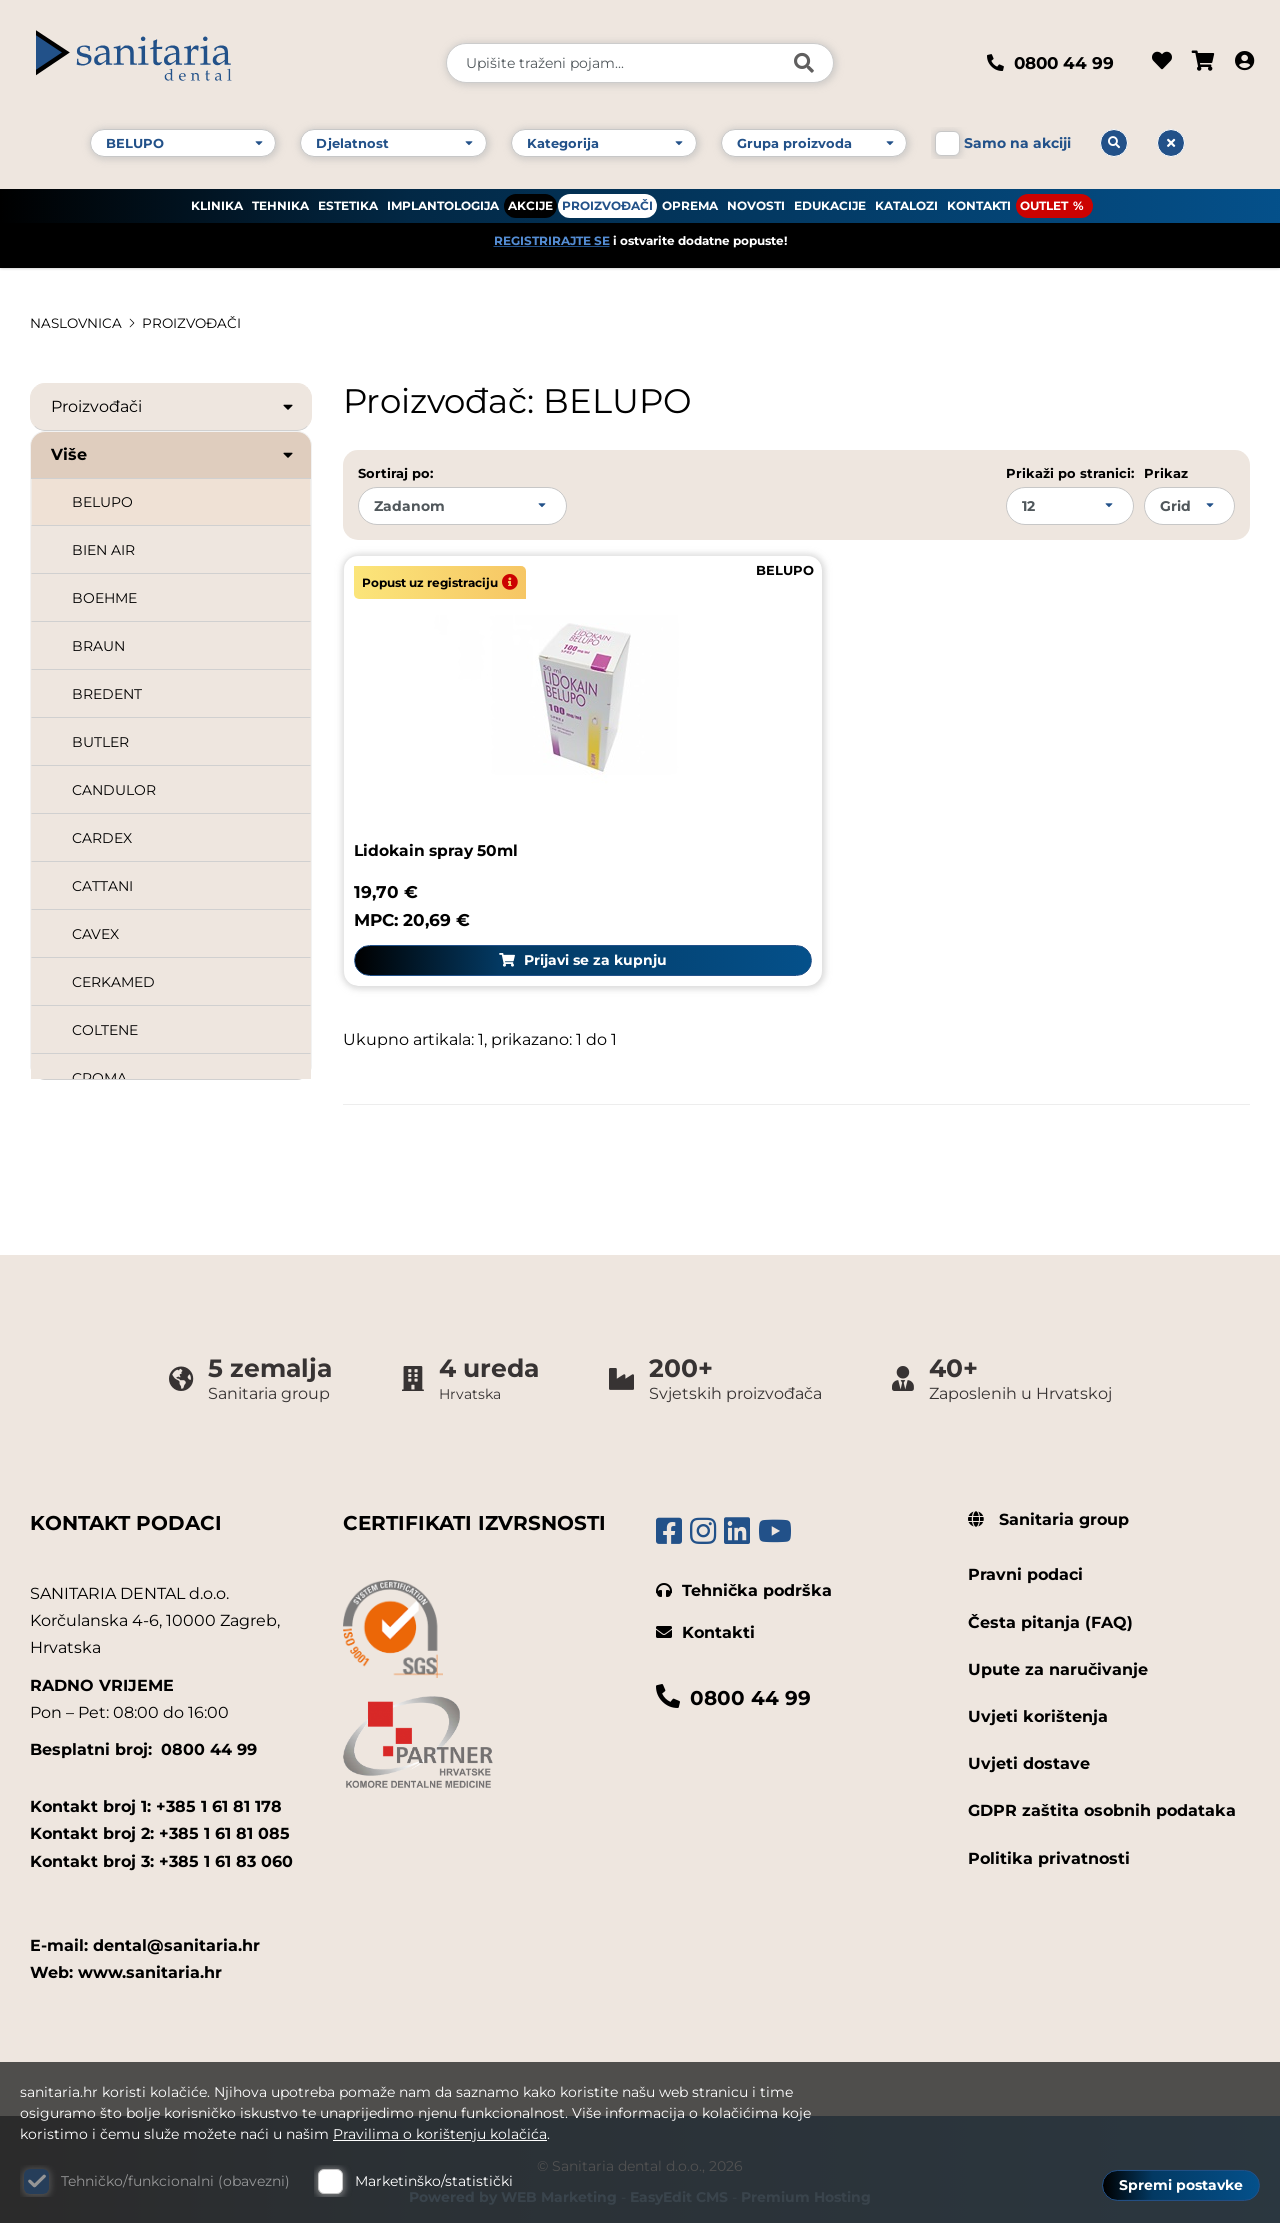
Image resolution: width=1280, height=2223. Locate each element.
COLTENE (105, 1030)
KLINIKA (217, 200)
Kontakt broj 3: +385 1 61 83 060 (161, 1836)
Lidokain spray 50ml (440, 825)
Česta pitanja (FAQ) (1050, 1597)
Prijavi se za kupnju (561, 936)
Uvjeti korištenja (1038, 1691)
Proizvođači (173, 407)
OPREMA (690, 200)
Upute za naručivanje (1058, 1644)
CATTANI (102, 886)
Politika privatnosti (1049, 1833)
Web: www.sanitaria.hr (126, 1947)
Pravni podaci (1025, 1550)
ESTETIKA (348, 200)
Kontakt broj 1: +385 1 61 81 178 (156, 1781)
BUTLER (100, 742)
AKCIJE (530, 200)
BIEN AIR (103, 550)
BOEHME (104, 598)
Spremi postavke (1181, 2184)
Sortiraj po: (395, 473)
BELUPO (102, 502)
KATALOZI (906, 200)
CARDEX (102, 838)
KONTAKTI (979, 200)
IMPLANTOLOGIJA (443, 200)
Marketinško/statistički (434, 2181)
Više (173, 455)
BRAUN (98, 646)
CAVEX (95, 934)
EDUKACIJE (830, 200)
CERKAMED (113, 982)
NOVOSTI (756, 200)
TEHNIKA (280, 200)
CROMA (99, 1078)
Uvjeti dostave (1029, 1738)
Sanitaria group (1048, 1494)
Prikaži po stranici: (1070, 473)
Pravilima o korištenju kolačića (440, 2134)
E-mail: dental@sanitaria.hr (145, 1920)
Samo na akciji (1017, 138)
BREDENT (107, 694)
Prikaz (1166, 473)
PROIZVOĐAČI (607, 200)
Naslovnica (77, 323)
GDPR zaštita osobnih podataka (1102, 1786)
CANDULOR (114, 790)
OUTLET (1044, 200)
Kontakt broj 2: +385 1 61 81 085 (160, 1809)
